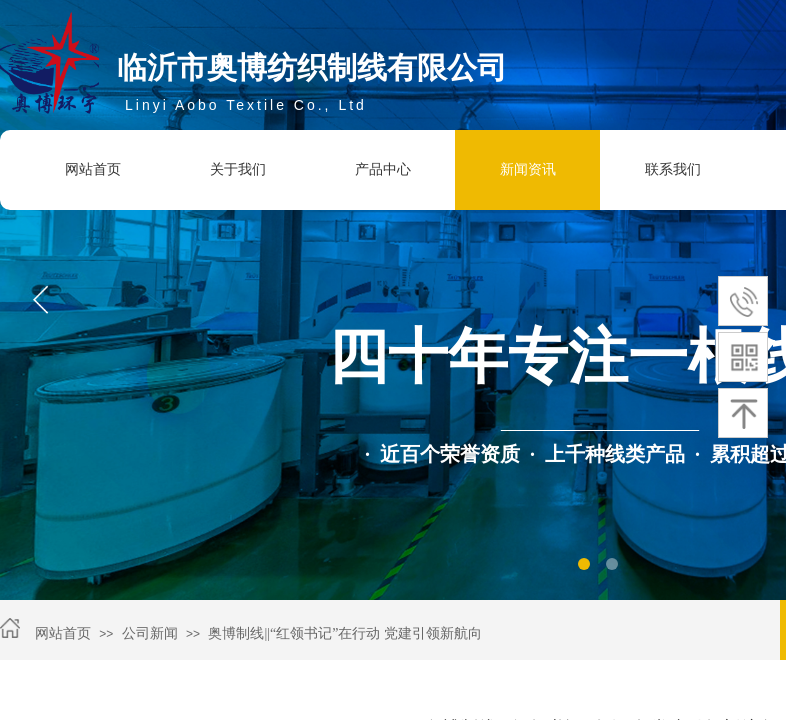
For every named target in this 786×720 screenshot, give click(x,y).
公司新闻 (150, 633)
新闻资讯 (528, 169)
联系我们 (673, 169)
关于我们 (238, 169)
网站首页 (93, 169)
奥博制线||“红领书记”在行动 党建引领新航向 (345, 633)
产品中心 (383, 169)
